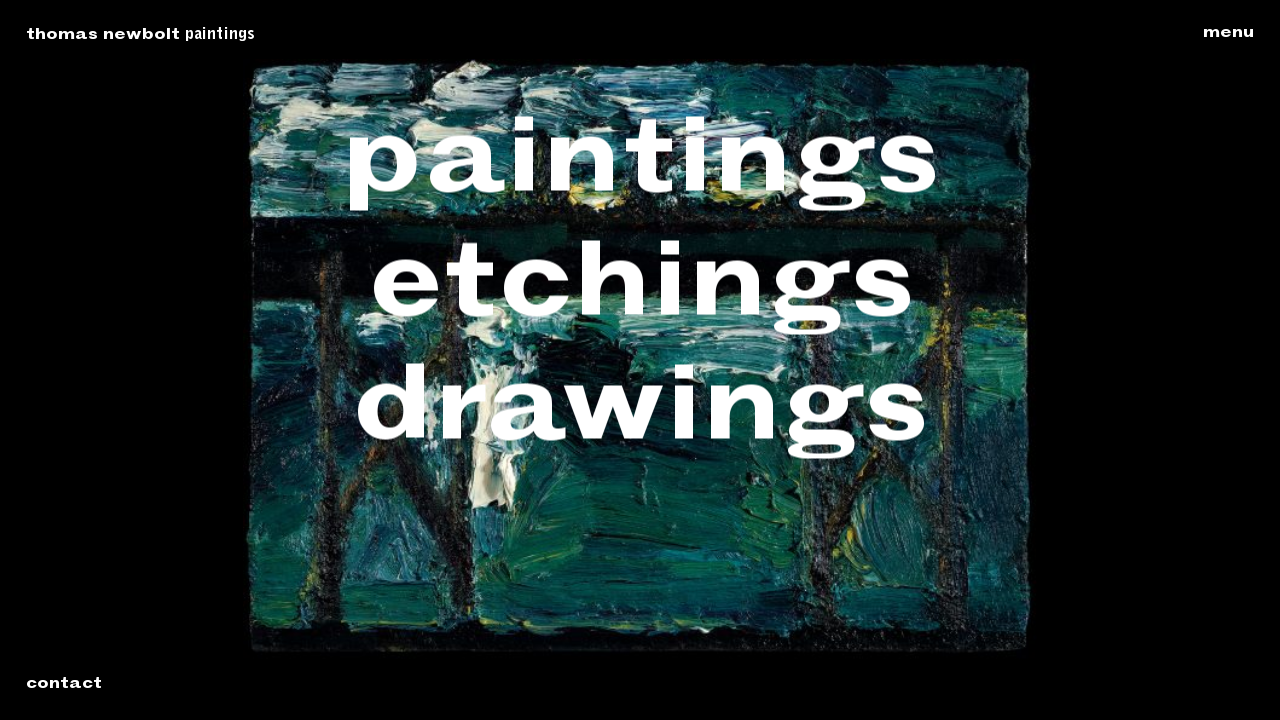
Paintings (220, 35)
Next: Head (1145, 361)
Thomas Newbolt (103, 36)
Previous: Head (134, 361)
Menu (1228, 34)
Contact (64, 685)
